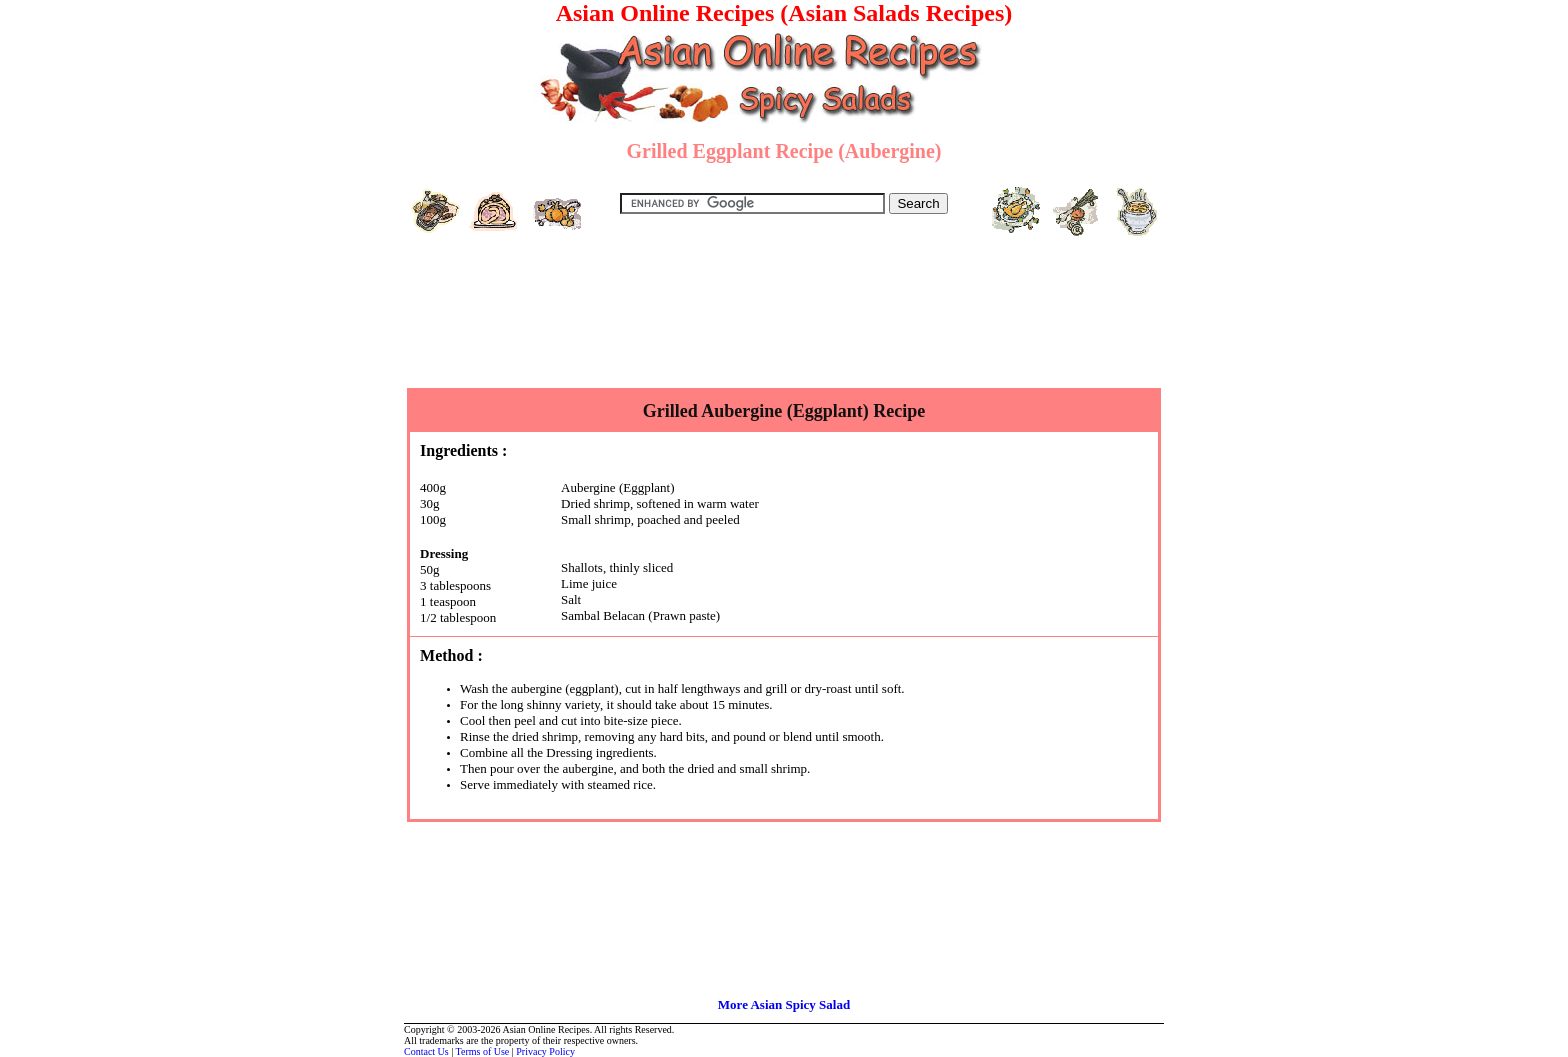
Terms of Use (483, 1051)
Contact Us (426, 1051)
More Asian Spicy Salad (784, 1004)
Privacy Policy (545, 1051)
